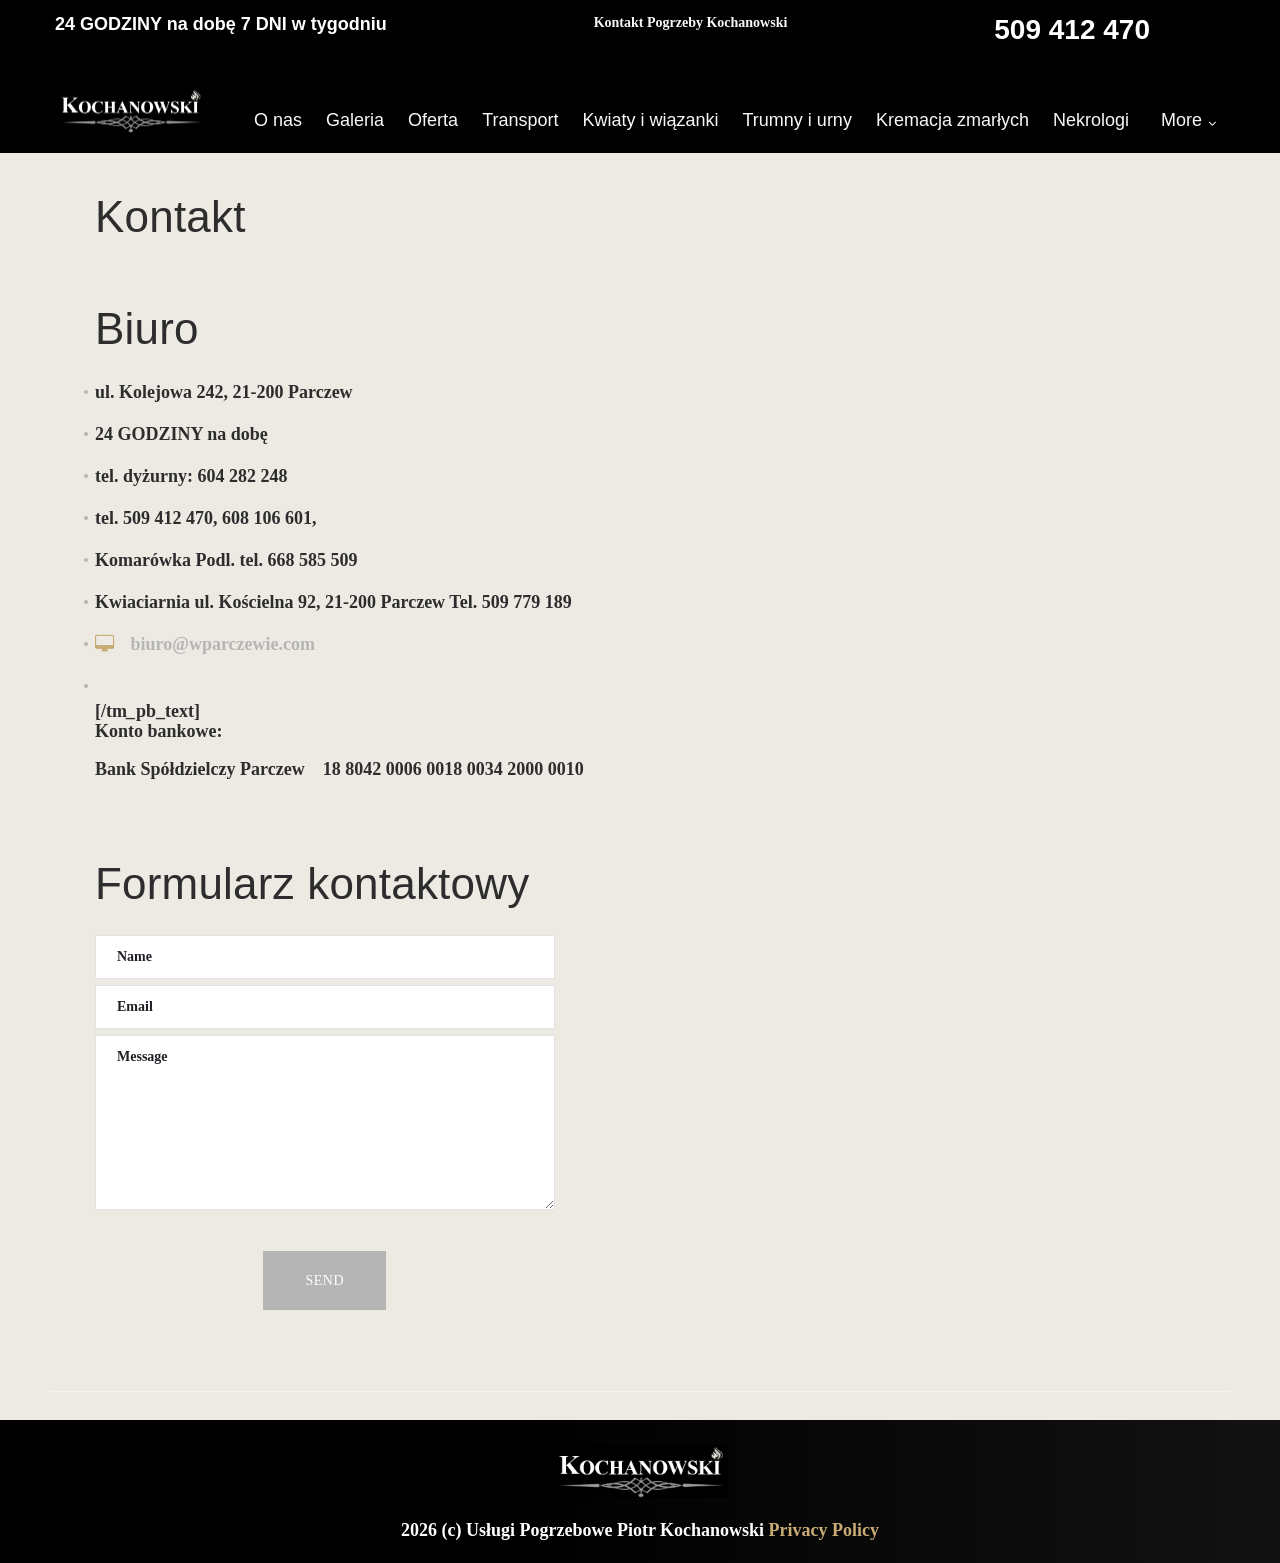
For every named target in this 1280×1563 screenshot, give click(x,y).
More (1181, 120)
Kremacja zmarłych (952, 120)
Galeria (355, 120)
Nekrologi (1091, 120)
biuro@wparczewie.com (223, 644)
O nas (278, 120)
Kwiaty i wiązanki (650, 120)
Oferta (433, 120)
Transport (520, 120)
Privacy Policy (824, 1530)
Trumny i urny (797, 120)
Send (324, 1280)
